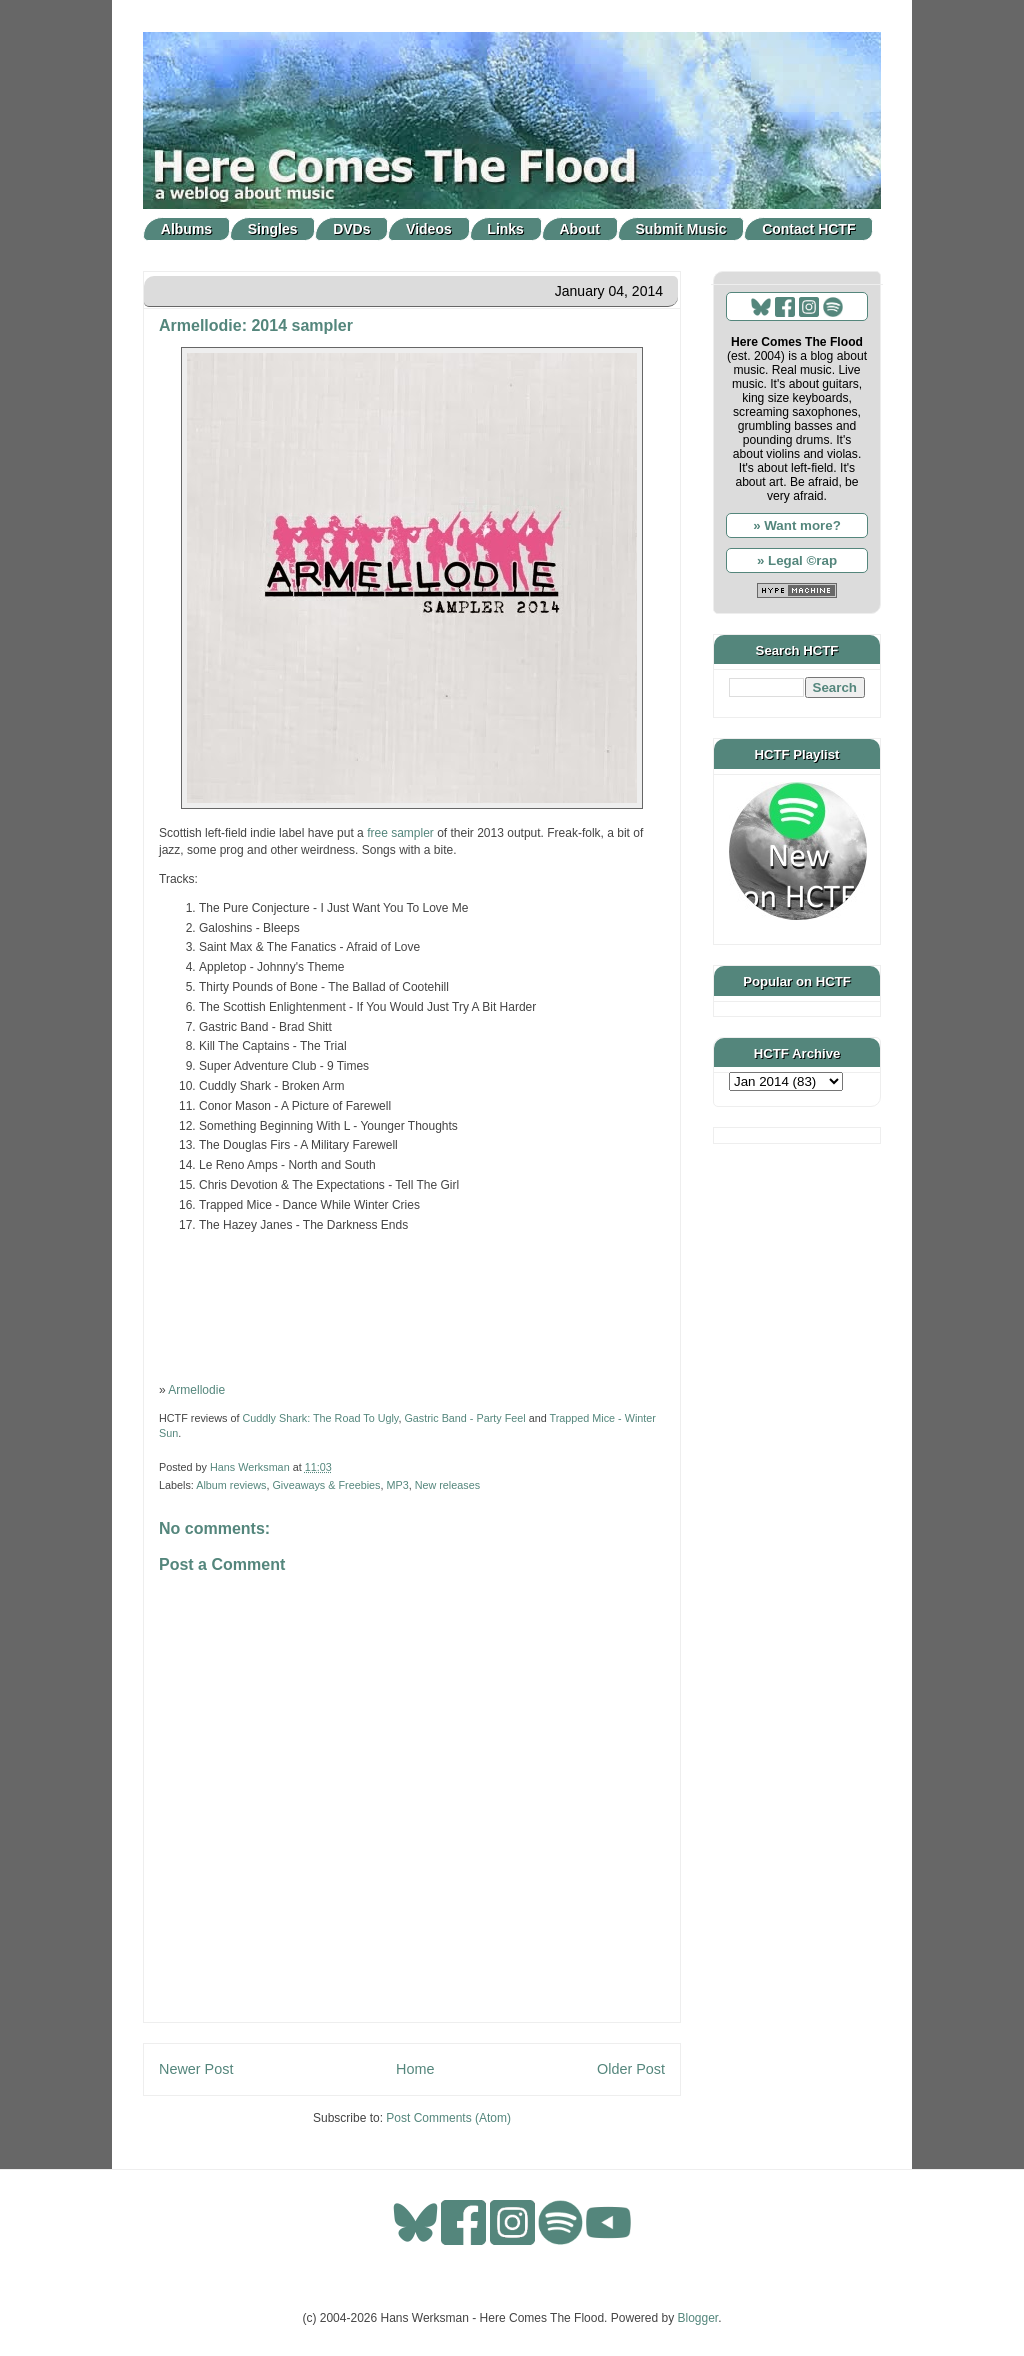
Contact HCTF (808, 229)
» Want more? (797, 525)
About (580, 229)
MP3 (397, 1485)
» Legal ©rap (797, 560)
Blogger (698, 2318)
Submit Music (681, 229)
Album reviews (231, 1485)
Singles (273, 229)
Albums (186, 229)
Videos (429, 229)
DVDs (351, 229)
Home (415, 2069)
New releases (447, 1485)
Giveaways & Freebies (326, 1485)
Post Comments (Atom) (448, 2118)
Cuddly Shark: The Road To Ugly (320, 1418)
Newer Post (196, 2069)
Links (505, 229)
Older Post (631, 2069)
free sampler (400, 833)
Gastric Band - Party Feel (464, 1418)
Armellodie (196, 1390)
